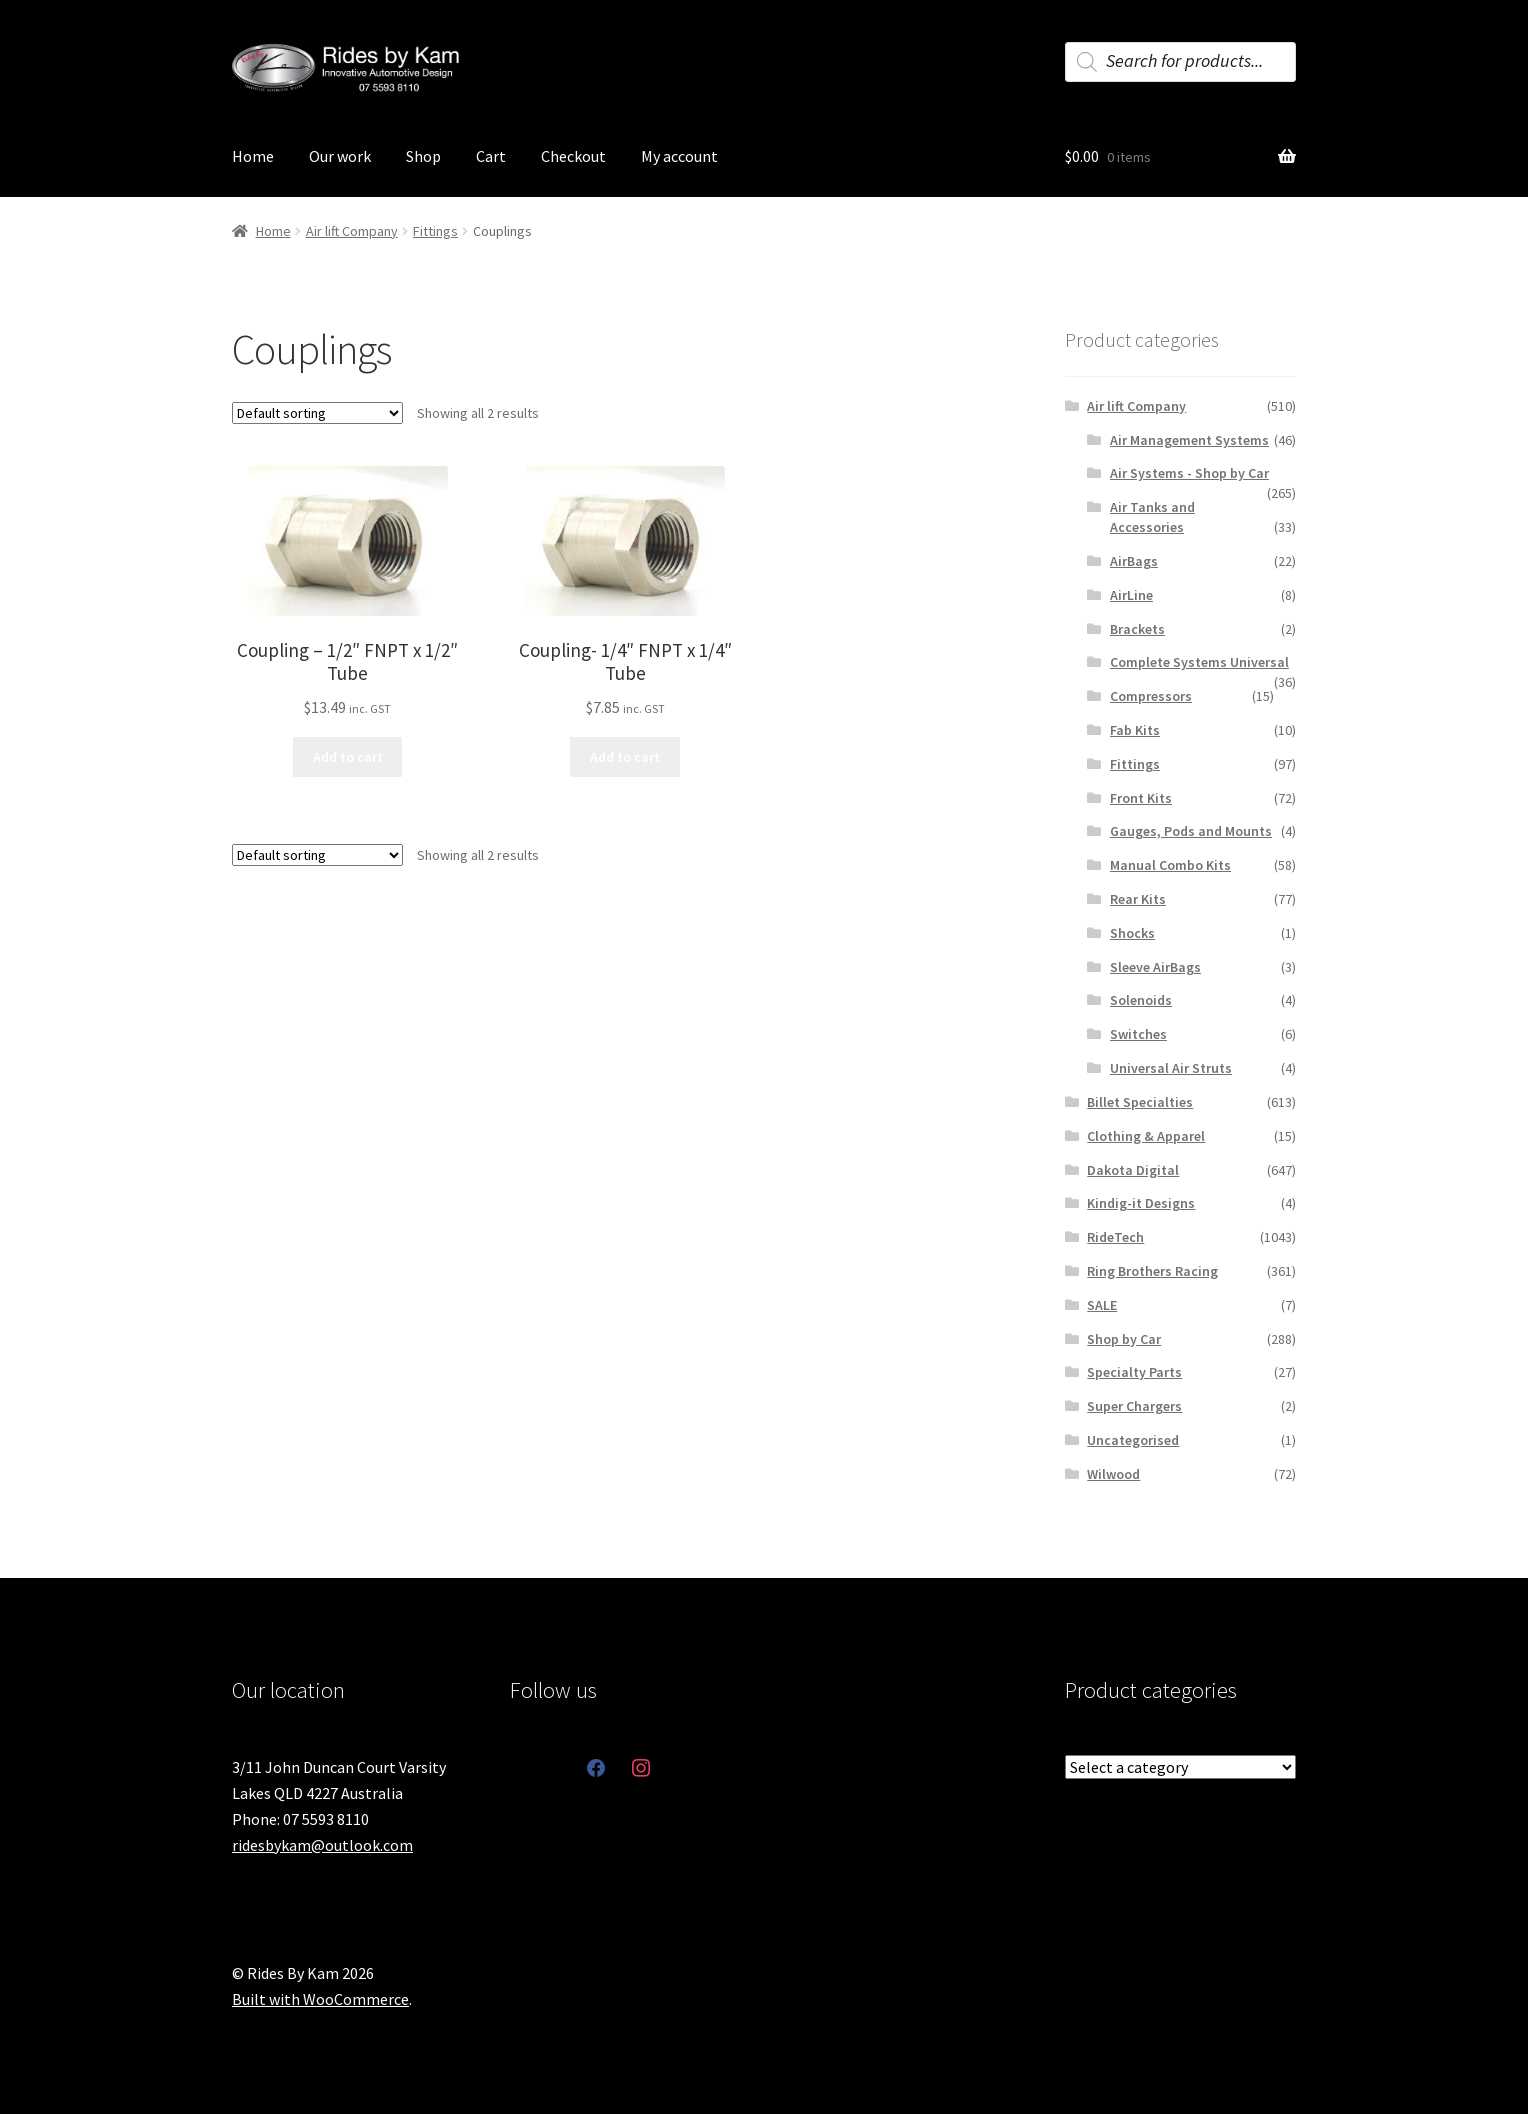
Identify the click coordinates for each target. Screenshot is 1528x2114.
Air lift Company (352, 231)
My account (679, 156)
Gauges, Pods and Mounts (1191, 831)
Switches (1138, 1034)
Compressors (1151, 696)
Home (253, 156)
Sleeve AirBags (1155, 967)
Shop (423, 156)
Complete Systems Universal (1199, 662)
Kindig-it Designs (1141, 1203)
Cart (491, 156)
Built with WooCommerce (320, 1999)
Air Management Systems (1189, 440)
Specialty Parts (1134, 1372)
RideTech (1115, 1237)
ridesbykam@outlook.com (322, 1845)
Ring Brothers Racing (1152, 1271)
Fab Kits (1135, 730)
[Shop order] (317, 413)
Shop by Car (1124, 1339)
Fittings (435, 231)
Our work (340, 156)
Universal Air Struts (1171, 1068)
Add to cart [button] (348, 757)
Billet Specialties (1140, 1102)
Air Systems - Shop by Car (1189, 473)
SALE (1102, 1305)
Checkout (573, 156)
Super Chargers (1134, 1406)
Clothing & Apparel (1146, 1136)
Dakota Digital (1133, 1170)
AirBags (1134, 561)
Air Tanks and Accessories (1152, 517)
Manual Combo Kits (1170, 865)
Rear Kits (1138, 899)
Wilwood (1113, 1474)
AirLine (1131, 595)
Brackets (1137, 629)
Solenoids (1141, 1000)
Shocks (1132, 933)
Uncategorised (1133, 1440)
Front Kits (1141, 798)
